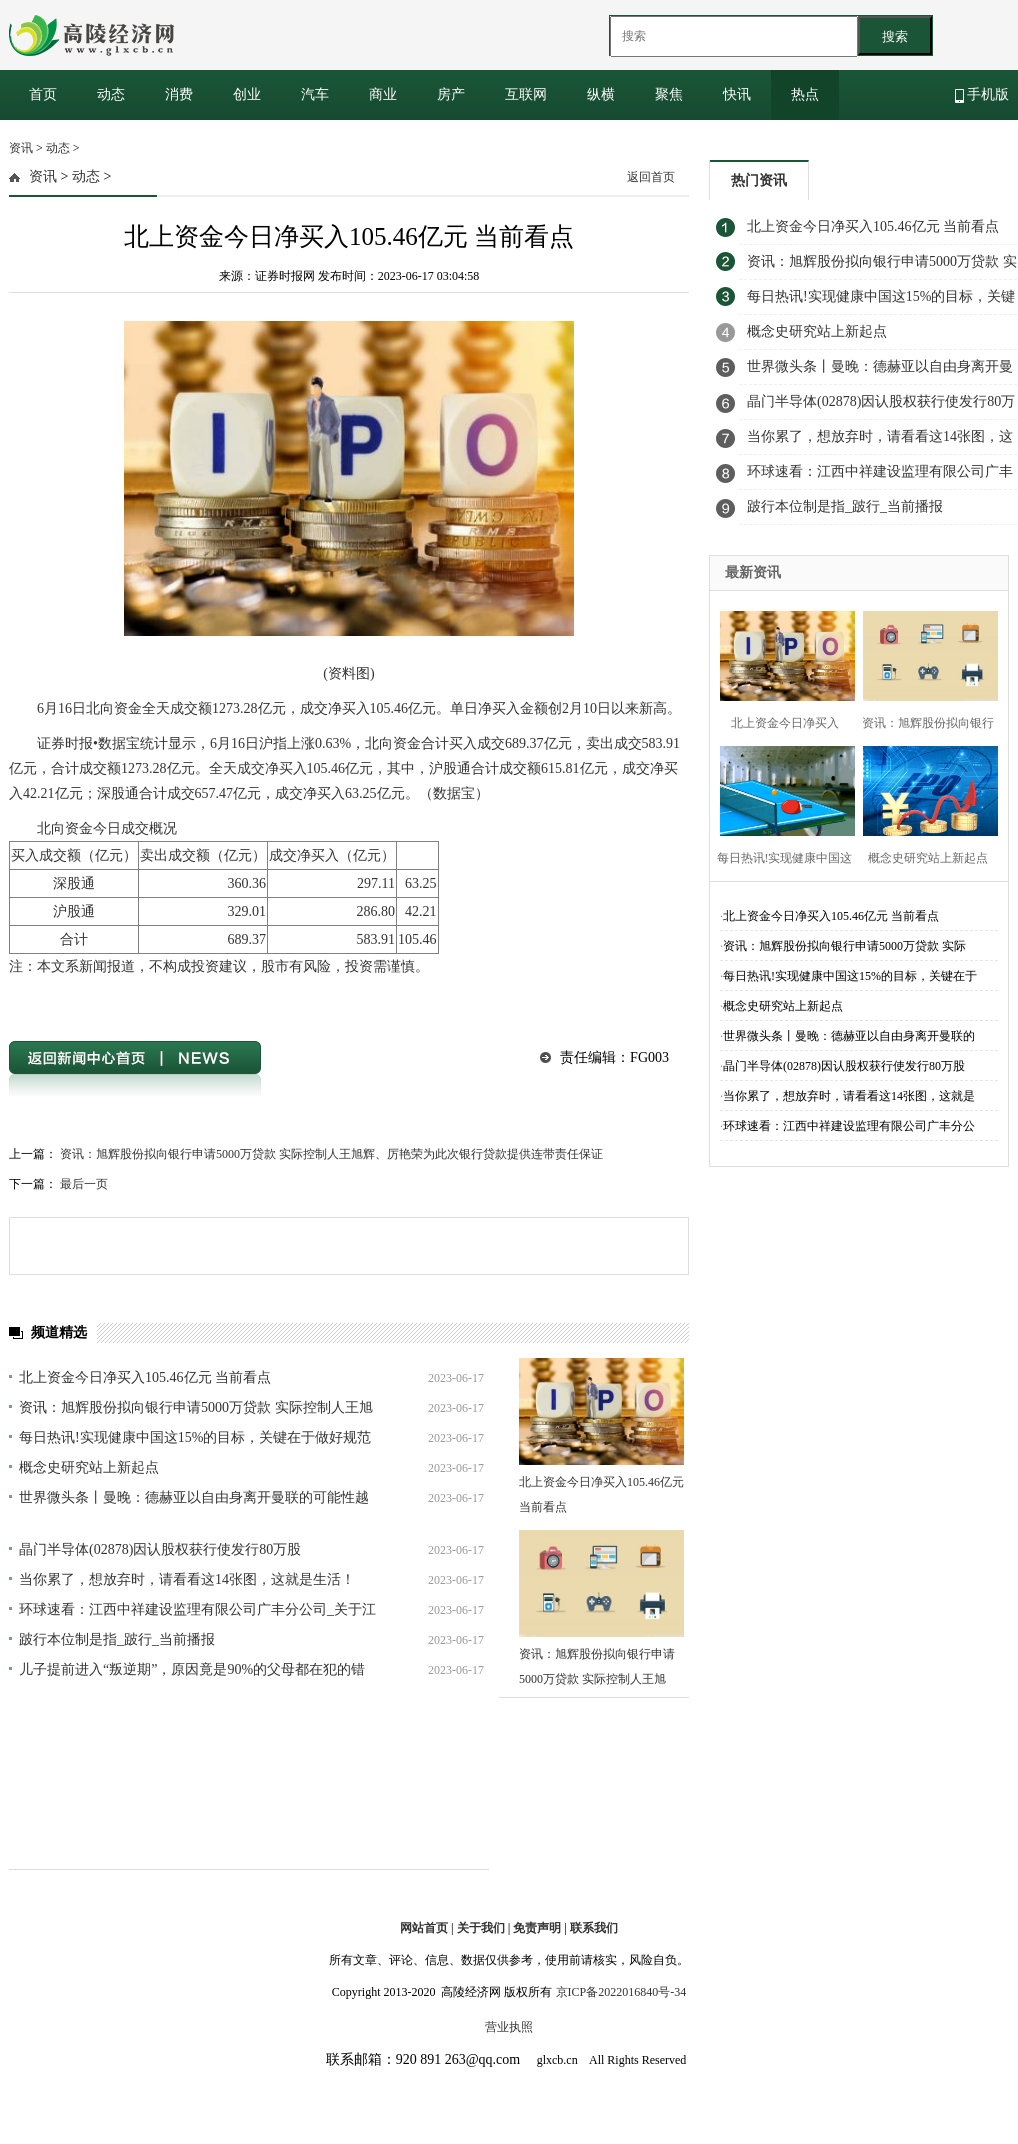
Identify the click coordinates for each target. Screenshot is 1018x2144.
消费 (179, 94)
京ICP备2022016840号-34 (621, 1992)
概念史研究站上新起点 (89, 1467)
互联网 (526, 94)
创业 (247, 94)
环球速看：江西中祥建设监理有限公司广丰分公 (849, 1126)
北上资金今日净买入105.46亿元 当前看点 (145, 1377)
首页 (43, 94)
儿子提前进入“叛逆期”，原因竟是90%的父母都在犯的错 (192, 1669)
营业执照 (509, 2027)
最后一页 (84, 1184)
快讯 (737, 94)
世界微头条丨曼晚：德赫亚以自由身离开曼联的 (849, 1036)
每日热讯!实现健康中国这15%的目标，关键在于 (850, 976)
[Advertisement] (859, 680)
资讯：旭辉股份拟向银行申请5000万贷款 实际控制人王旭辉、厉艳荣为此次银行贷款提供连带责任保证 (331, 1154)
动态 (111, 94)
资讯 (21, 148)
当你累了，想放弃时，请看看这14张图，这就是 (849, 1096)
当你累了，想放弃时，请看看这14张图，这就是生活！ (187, 1579)
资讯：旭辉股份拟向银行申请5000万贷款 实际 (844, 946)
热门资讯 (759, 180)
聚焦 (669, 94)
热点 (805, 94)
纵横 (601, 94)
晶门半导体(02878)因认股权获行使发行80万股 (160, 1549)
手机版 (982, 95)
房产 (451, 94)
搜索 (895, 36)
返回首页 (651, 177)
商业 (383, 94)
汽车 (315, 94)
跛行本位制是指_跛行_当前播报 (117, 1639)
